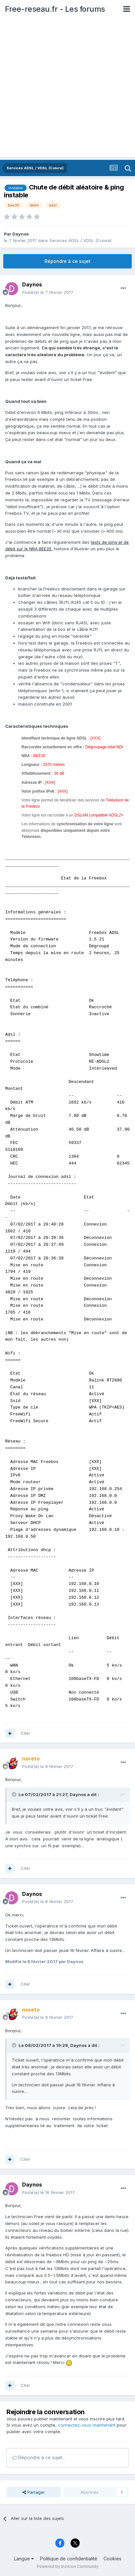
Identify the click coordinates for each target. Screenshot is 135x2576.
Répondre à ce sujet (67, 261)
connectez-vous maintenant (86, 2425)
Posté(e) (47, 292)
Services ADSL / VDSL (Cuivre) (80, 240)
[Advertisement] (67, 89)
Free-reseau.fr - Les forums (55, 9)
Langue (24, 2558)
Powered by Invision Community (68, 2566)
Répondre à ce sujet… (39, 2457)
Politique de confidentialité (68, 2558)
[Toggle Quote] (15, 1794)
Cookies (112, 2558)
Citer (25, 1733)
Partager (33, 2492)
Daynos (20, 233)
